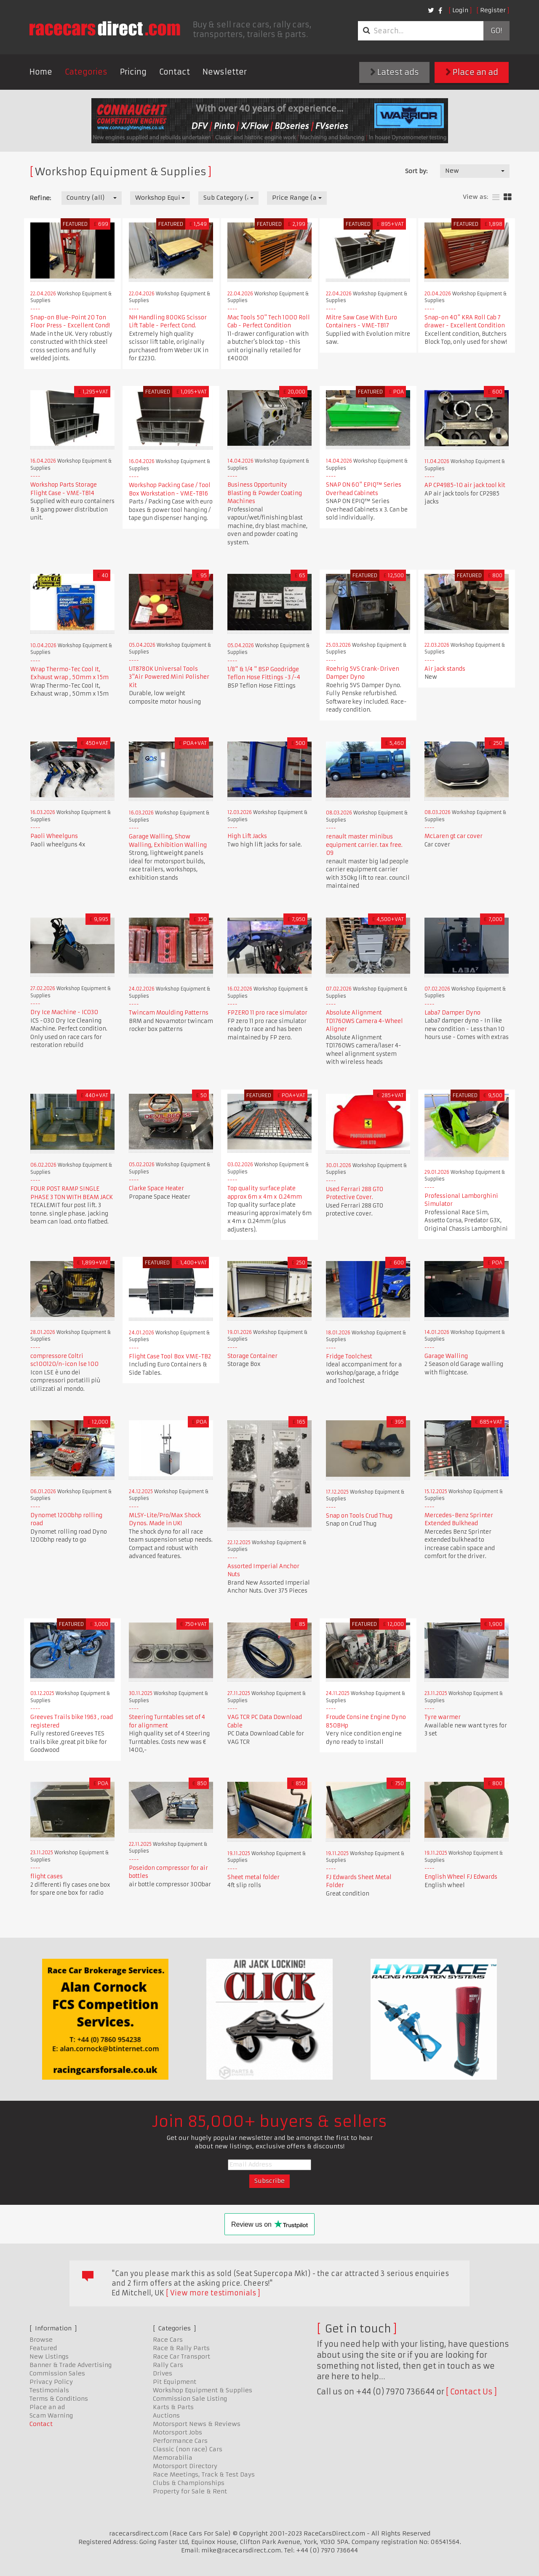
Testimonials (49, 2390)
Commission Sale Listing (190, 2398)
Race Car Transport (181, 2356)
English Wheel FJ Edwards (460, 1876)
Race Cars (168, 2339)
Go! (496, 31)
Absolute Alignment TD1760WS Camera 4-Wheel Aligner (364, 1021)
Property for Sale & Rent (190, 2491)
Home (40, 72)
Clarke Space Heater (156, 1188)
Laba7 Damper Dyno (452, 1012)
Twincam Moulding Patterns (168, 1012)
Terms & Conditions (58, 2398)
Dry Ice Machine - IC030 (64, 1012)
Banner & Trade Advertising (70, 2365)
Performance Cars (180, 2441)
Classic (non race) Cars (187, 2449)
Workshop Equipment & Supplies (202, 2390)
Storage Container (252, 1356)
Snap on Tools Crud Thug (359, 1515)
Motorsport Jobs (177, 2432)
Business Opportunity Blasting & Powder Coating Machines (264, 493)
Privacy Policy (51, 2382)
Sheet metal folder (253, 1877)
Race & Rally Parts (181, 2348)
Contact (174, 72)
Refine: (40, 198)
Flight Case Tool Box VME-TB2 (170, 1356)
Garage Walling (446, 1356)
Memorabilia (172, 2457)
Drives (162, 2373)
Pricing (133, 72)
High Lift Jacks (247, 836)
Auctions (166, 2415)
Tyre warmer (442, 1717)
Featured (43, 2348)
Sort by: (416, 171)
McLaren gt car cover (453, 836)
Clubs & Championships (188, 2483)
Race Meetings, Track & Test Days (204, 2474)
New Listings (49, 2356)
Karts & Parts (173, 2407)
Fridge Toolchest (349, 1356)
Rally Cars (168, 2365)
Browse (41, 2339)
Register (493, 10)
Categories (86, 72)
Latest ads (394, 72)
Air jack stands (444, 668)
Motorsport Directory (185, 2466)
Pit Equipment (174, 2382)
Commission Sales (57, 2373)
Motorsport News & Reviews (196, 2424)
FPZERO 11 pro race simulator (267, 1012)
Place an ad (472, 72)
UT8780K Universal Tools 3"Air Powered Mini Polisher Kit (169, 677)
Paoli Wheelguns (54, 836)
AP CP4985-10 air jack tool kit (464, 485)
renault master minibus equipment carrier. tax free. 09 (364, 845)
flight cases (46, 1876)
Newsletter (225, 72)
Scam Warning (51, 2415)
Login (460, 10)
